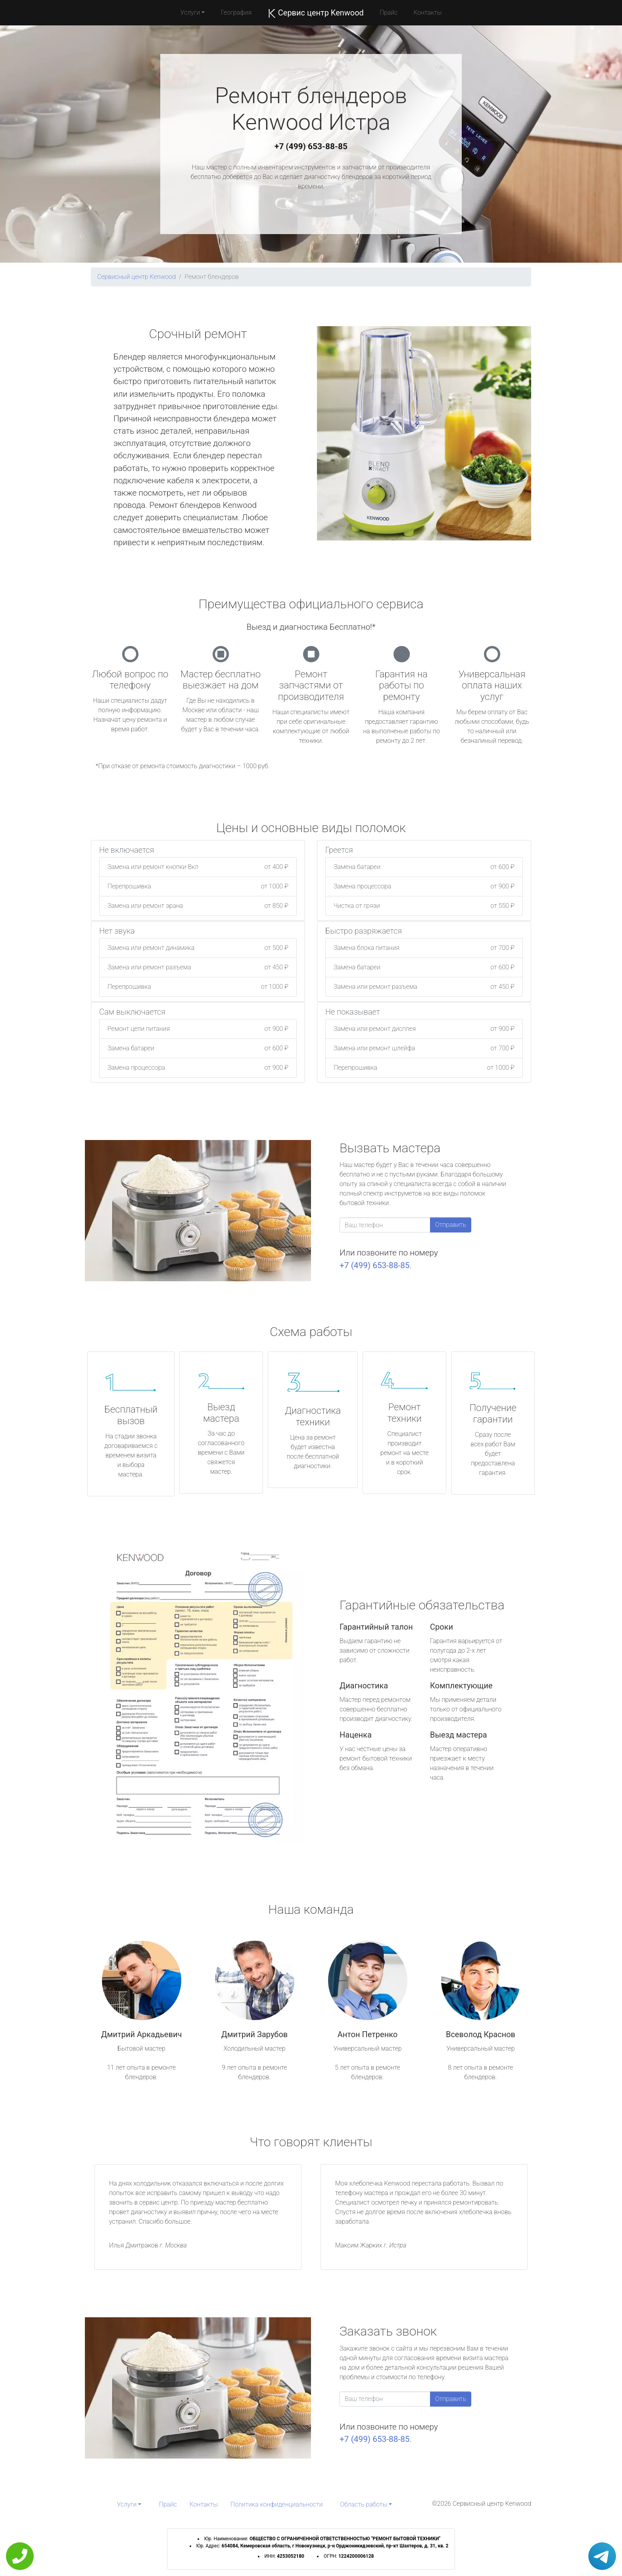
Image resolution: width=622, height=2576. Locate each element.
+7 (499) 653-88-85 (311, 146)
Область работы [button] (363, 2504)
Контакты (427, 12)
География (236, 12)
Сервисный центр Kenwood (136, 277)
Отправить (450, 1224)
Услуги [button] (190, 12)
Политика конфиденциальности (276, 2504)
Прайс (389, 12)
